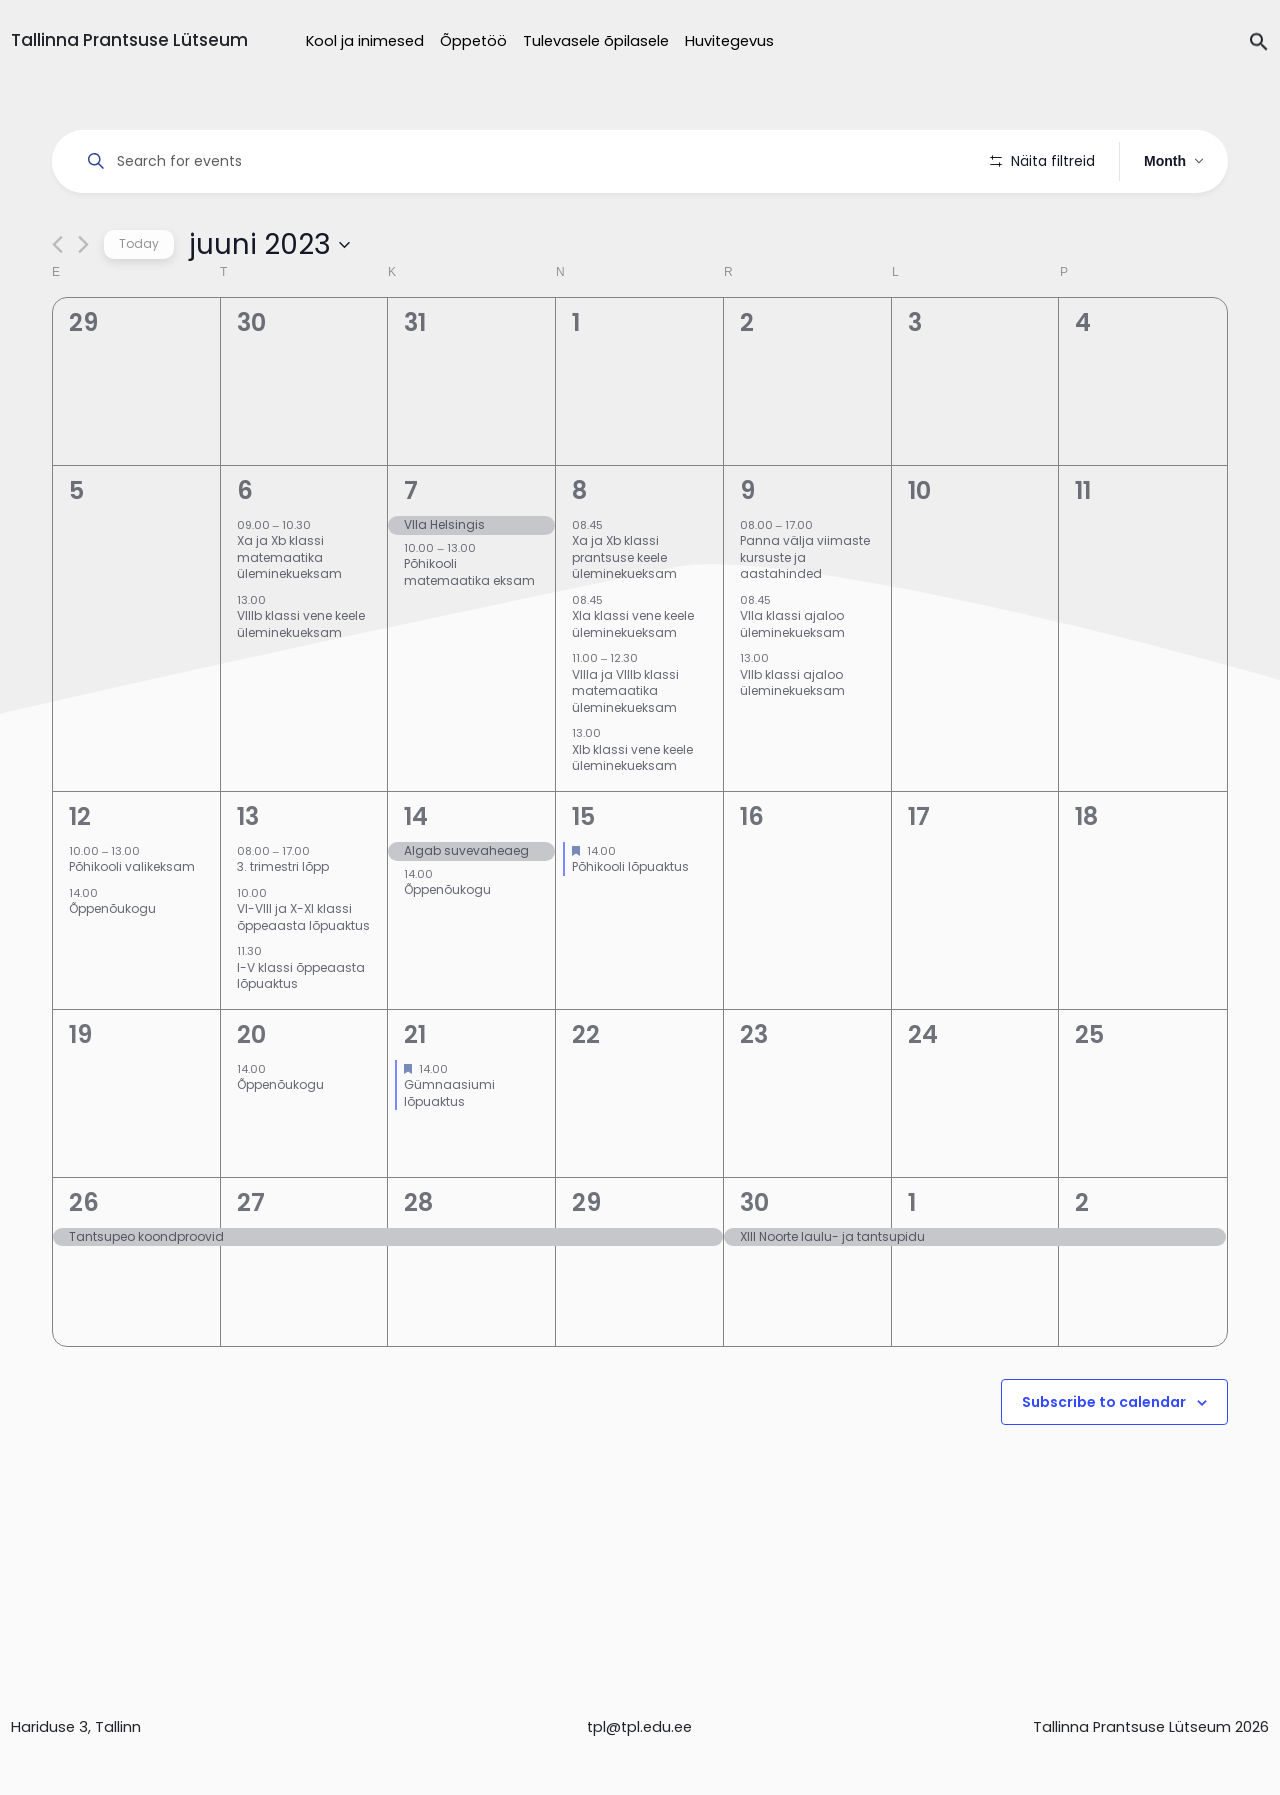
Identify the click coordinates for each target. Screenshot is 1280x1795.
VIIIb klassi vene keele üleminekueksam (301, 681)
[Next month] (83, 301)
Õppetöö (473, 41)
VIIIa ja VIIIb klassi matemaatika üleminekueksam (625, 747)
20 (251, 1090)
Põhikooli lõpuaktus (630, 923)
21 (415, 1090)
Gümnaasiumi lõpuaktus (449, 1150)
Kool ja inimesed (365, 41)
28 (418, 1258)
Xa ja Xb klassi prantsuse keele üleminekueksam (624, 614)
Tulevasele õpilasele (596, 41)
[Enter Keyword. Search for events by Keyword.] (524, 161)
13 (248, 872)
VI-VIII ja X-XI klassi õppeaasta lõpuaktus (303, 974)
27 (251, 1258)
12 (80, 872)
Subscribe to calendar (1104, 1458)
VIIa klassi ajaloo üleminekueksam (792, 681)
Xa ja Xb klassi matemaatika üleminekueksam (289, 614)
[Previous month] (57, 301)
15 (583, 872)
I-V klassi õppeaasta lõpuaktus (301, 1032)
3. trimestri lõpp (283, 923)
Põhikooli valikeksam (132, 923)
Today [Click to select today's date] (139, 300)
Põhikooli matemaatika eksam (469, 629)
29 (586, 1258)
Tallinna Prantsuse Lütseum (129, 40)
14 (416, 872)
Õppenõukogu (112, 965)
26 (84, 1258)
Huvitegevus (729, 41)
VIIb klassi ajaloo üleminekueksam (792, 739)
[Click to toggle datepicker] (269, 301)
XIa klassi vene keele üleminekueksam (633, 681)
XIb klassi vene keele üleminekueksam (632, 814)
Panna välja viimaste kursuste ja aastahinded (805, 614)
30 (754, 1258)
